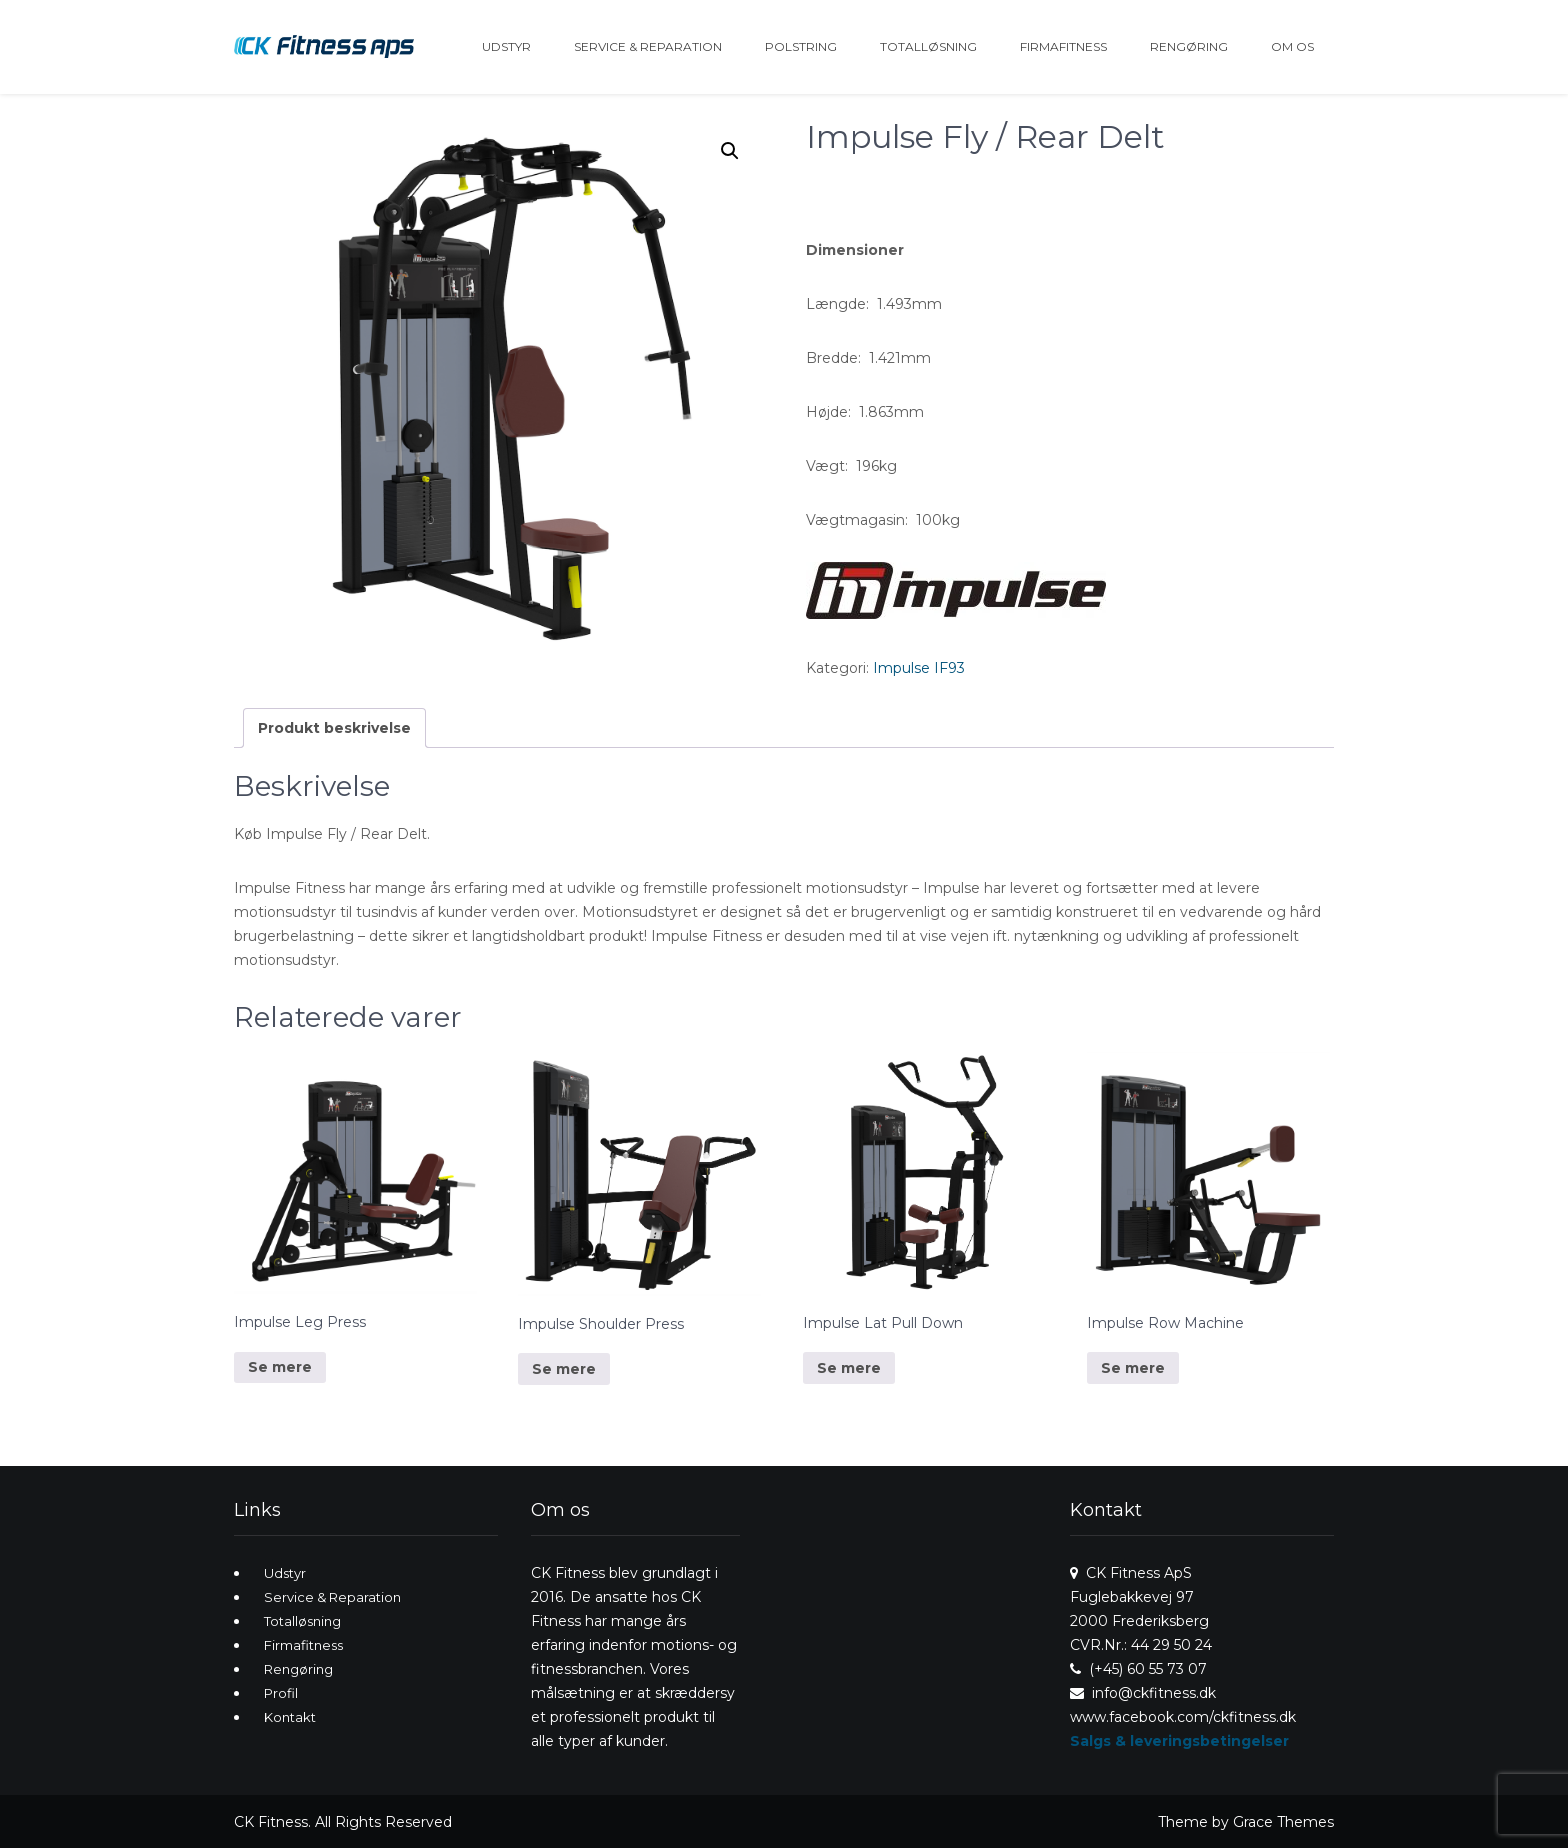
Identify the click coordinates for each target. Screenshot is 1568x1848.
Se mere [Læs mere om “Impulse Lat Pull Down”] (849, 1368)
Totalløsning (928, 46)
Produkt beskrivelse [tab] (334, 728)
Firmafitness (1063, 46)
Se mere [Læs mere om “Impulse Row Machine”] (1133, 1368)
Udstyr (506, 46)
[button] (730, 151)
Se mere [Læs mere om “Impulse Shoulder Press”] (564, 1369)
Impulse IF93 (919, 668)
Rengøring (1189, 46)
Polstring (801, 46)
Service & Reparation (648, 46)
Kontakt (290, 1717)
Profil (281, 1693)
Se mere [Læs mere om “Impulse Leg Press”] (280, 1367)
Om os (1292, 46)
